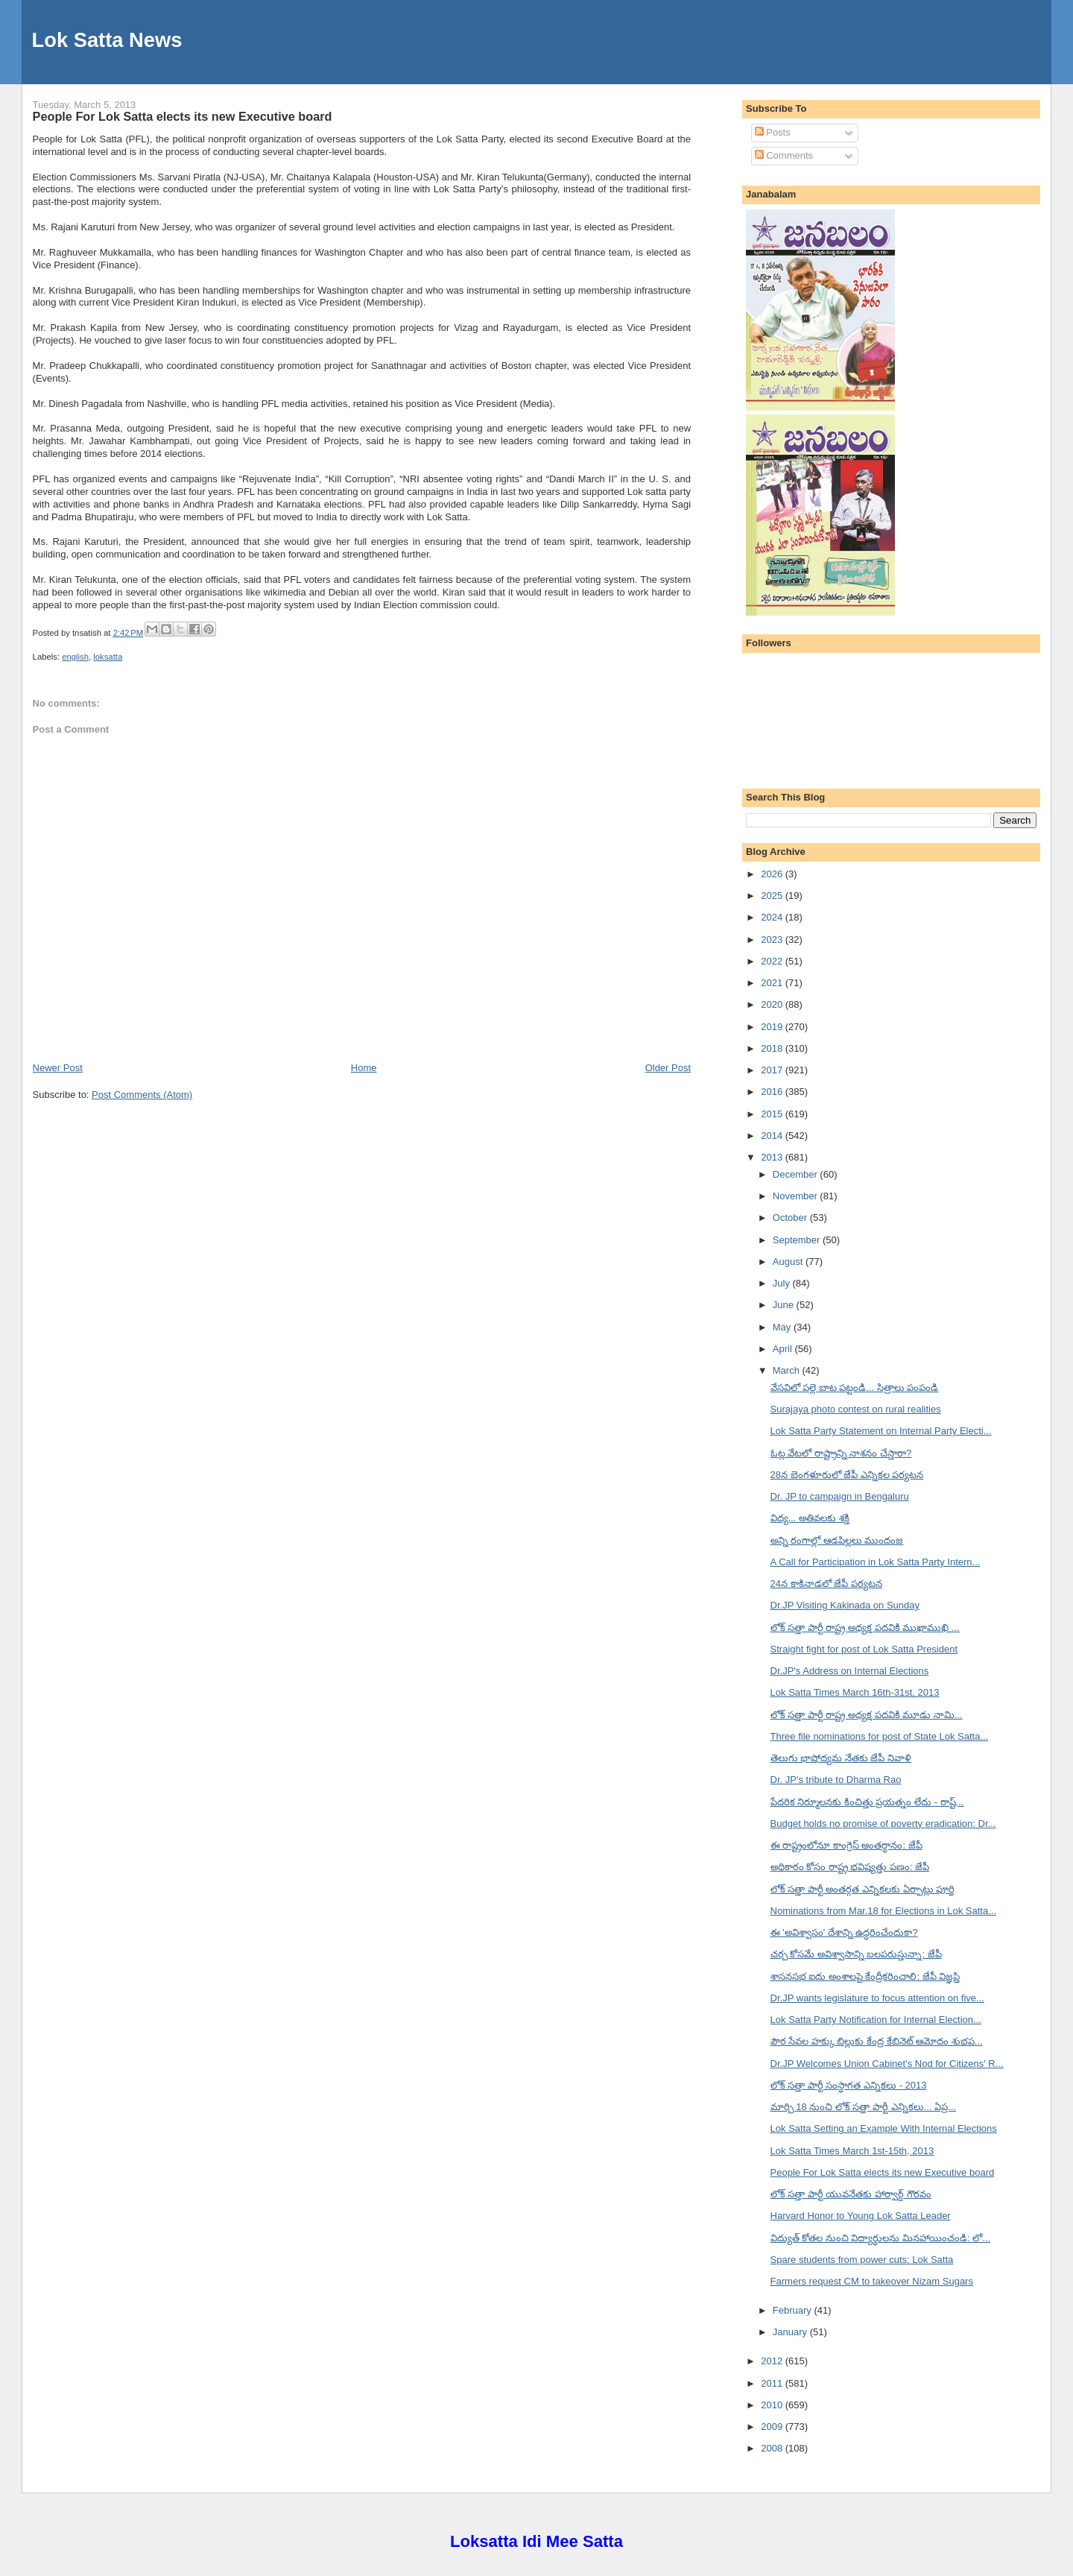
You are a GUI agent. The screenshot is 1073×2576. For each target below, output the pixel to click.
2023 (773, 939)
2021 (773, 982)
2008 (773, 2448)
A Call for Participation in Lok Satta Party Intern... (875, 1562)
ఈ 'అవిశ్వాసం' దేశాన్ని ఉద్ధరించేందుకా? (844, 1932)
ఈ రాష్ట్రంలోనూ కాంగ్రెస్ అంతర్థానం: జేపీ (846, 1845)
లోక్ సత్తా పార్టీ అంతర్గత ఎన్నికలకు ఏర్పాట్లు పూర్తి (862, 1889)
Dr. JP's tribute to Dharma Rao (836, 1779)
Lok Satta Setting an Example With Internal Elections (883, 2128)
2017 (773, 1070)
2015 (773, 1114)
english (75, 656)
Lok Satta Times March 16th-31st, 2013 (855, 1692)
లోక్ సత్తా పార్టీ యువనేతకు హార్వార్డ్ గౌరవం (850, 2194)
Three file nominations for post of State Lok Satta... (879, 1736)
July (783, 1283)
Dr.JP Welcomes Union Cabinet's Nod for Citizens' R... (887, 2063)
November (796, 1196)
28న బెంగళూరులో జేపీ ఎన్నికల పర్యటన (847, 1474)
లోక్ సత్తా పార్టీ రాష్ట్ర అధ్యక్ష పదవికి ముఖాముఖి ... (865, 1627)
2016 (773, 1091)
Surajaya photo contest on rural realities (855, 1409)
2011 (773, 2383)
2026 (773, 874)
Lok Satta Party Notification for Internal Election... (875, 2019)
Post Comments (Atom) (142, 1094)
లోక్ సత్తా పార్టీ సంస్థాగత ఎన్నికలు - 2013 (848, 2085)
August (789, 1261)
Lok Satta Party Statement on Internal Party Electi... (881, 1430)
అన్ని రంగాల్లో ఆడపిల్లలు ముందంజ (837, 1540)
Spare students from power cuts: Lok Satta (862, 2259)
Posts (773, 132)
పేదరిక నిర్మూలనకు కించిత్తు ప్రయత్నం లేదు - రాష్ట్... (867, 1802)
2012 (773, 2361)
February (793, 2310)
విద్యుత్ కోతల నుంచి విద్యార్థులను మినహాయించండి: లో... (880, 2238)
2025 (773, 895)
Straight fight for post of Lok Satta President (864, 1649)
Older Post (668, 1067)
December (796, 1174)
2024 (773, 917)
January (791, 2331)
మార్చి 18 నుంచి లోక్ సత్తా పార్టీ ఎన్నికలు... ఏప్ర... (863, 2106)
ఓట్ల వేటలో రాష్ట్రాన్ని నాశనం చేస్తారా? (841, 1453)
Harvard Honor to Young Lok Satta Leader (860, 2215)
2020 (773, 1004)
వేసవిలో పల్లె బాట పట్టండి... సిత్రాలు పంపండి (854, 1387)
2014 (773, 1135)
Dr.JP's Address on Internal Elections (849, 1670)
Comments (784, 155)
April (784, 1348)
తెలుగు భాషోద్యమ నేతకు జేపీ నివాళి (840, 1758)
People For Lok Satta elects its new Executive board (182, 116)
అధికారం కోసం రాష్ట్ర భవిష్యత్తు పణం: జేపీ (850, 1866)
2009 (773, 2426)
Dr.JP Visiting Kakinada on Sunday (845, 1605)
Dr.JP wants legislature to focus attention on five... (877, 1998)
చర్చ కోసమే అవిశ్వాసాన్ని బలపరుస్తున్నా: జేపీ (856, 1954)
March (788, 1370)
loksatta (107, 656)
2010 (773, 2405)
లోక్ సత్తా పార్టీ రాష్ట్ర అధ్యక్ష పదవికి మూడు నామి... (866, 1714)
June (785, 1304)
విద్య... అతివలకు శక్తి (809, 1518)
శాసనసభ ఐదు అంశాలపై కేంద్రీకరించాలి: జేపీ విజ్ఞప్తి (865, 1976)
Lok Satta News (107, 39)
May (783, 1327)
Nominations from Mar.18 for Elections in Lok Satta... (883, 1910)
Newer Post (58, 1067)
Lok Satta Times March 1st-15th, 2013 (852, 2150)
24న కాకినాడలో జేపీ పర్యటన (826, 1583)
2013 (773, 1157)
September (798, 1240)
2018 (773, 1048)
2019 (773, 1026)
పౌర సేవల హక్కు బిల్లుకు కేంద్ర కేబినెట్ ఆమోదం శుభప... (876, 2041)
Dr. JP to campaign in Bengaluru (839, 1496)
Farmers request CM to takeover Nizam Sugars (871, 2281)
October (791, 1217)
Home (364, 1067)
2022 (773, 961)
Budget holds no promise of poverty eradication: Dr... (883, 1823)
